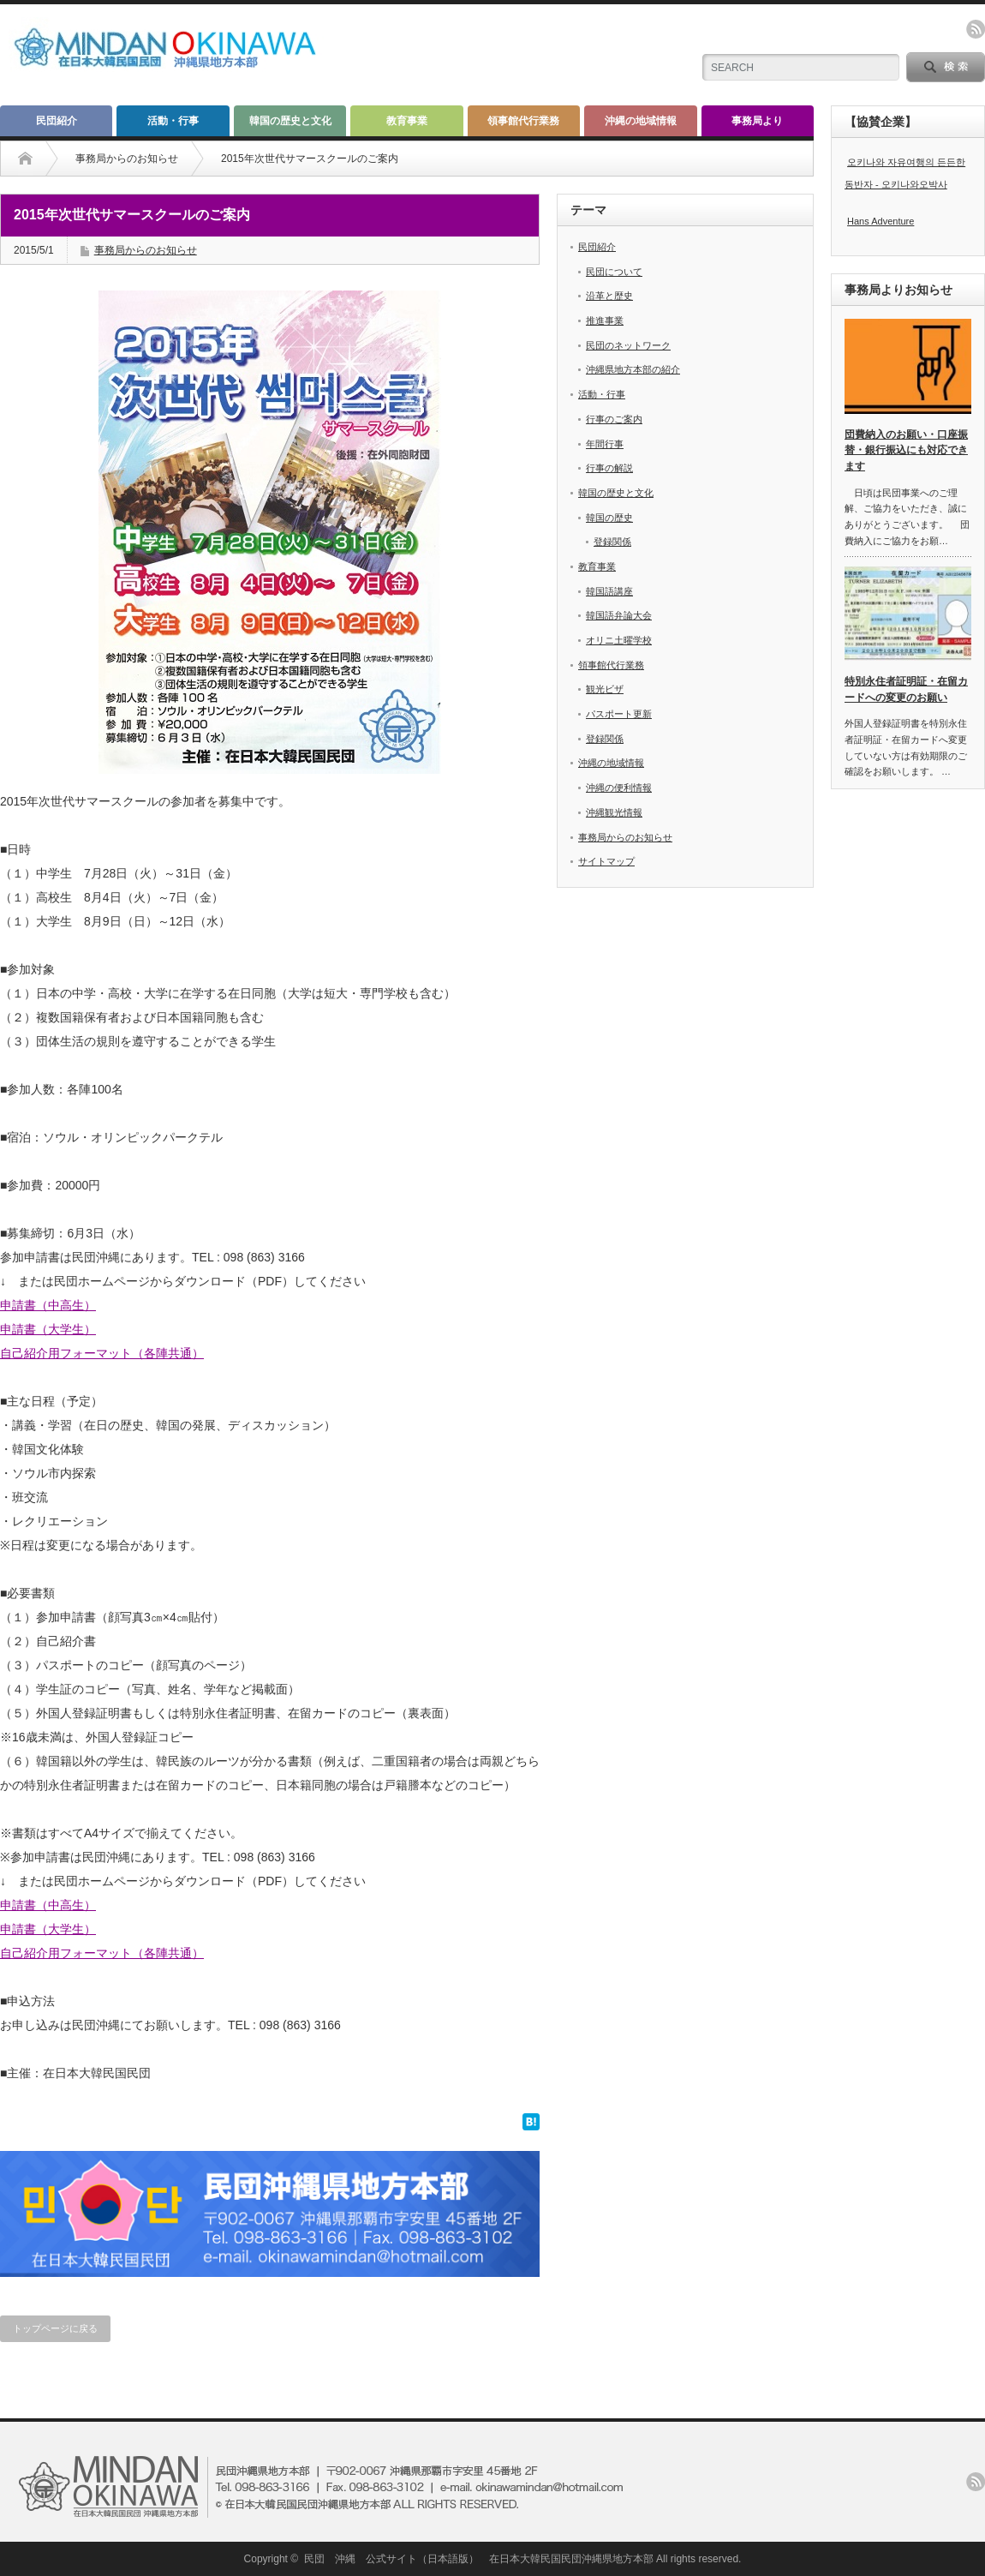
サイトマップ (606, 861)
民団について (614, 272)
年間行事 (605, 444)
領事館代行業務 (523, 121)
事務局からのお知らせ (126, 159)
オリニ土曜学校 (619, 640)
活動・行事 (173, 121)
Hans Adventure (880, 221)
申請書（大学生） (48, 1329)
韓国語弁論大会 (619, 615)
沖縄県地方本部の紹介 (633, 369)
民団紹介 (56, 121)
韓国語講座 (609, 591)
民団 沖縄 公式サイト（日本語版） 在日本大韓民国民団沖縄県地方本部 (479, 2559)
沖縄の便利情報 (619, 787)
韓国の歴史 (609, 517)
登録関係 (612, 541)
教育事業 (406, 121)
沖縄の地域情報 (641, 121)
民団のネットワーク (628, 345)
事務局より (757, 121)
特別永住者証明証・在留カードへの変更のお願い (906, 689)
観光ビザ (605, 689)
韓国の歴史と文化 (290, 121)
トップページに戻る (55, 2328)
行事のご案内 (614, 419)
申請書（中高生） (48, 1305)
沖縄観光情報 (614, 812)
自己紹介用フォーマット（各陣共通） (102, 1353)
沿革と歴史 (609, 296)
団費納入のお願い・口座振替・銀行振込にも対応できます (906, 450)
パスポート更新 (619, 714)
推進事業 (605, 320)
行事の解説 (609, 468)
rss (975, 29)
